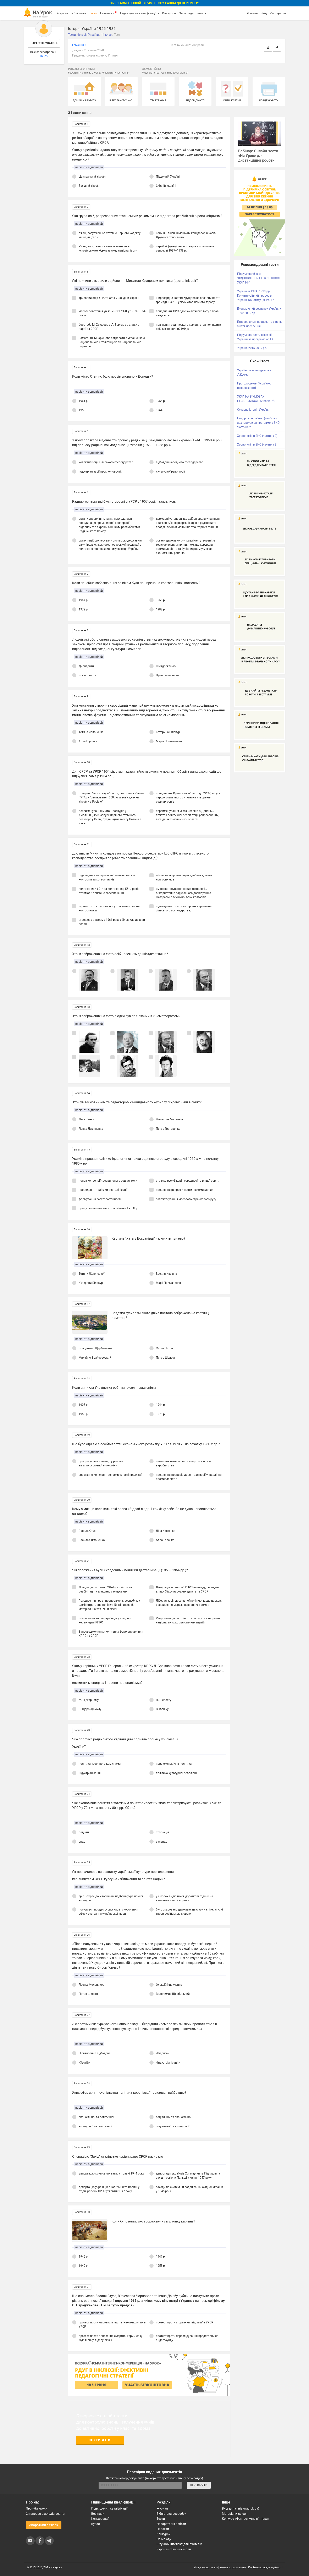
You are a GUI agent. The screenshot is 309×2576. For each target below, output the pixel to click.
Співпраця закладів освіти (45, 2514)
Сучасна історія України (253, 409)
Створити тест (100, 2440)
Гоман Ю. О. (80, 45)
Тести (93, 13)
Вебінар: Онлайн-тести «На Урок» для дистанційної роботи (258, 156)
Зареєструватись (44, 43)
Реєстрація (278, 13)
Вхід (264, 13)
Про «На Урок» (36, 2508)
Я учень (252, 13)
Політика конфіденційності (265, 2567)
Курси (95, 2524)
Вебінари (97, 2514)
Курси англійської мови (174, 2549)
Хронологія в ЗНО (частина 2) (257, 435)
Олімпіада (186, 13)
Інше (201, 13)
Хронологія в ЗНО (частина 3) (257, 444)
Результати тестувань (115, 72)
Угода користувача (206, 2567)
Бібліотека (78, 13)
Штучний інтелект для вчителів (179, 2544)
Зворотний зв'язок (43, 2525)
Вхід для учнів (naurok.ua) (240, 2508)
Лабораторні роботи (171, 2524)
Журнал (62, 13)
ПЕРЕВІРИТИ (198, 2485)
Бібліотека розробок (171, 2514)
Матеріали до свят (235, 2514)
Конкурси (169, 13)
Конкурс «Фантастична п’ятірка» (245, 2519)
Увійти (43, 56)
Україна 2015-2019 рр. (252, 348)
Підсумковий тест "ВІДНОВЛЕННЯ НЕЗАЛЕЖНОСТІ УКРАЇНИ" (259, 278)
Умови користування (233, 2567)
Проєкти (163, 2529)
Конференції (100, 2519)
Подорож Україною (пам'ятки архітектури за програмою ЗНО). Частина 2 (259, 423)
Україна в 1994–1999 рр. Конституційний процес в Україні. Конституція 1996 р (255, 296)
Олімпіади (164, 2539)
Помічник (108, 13)
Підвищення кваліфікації (139, 13)
